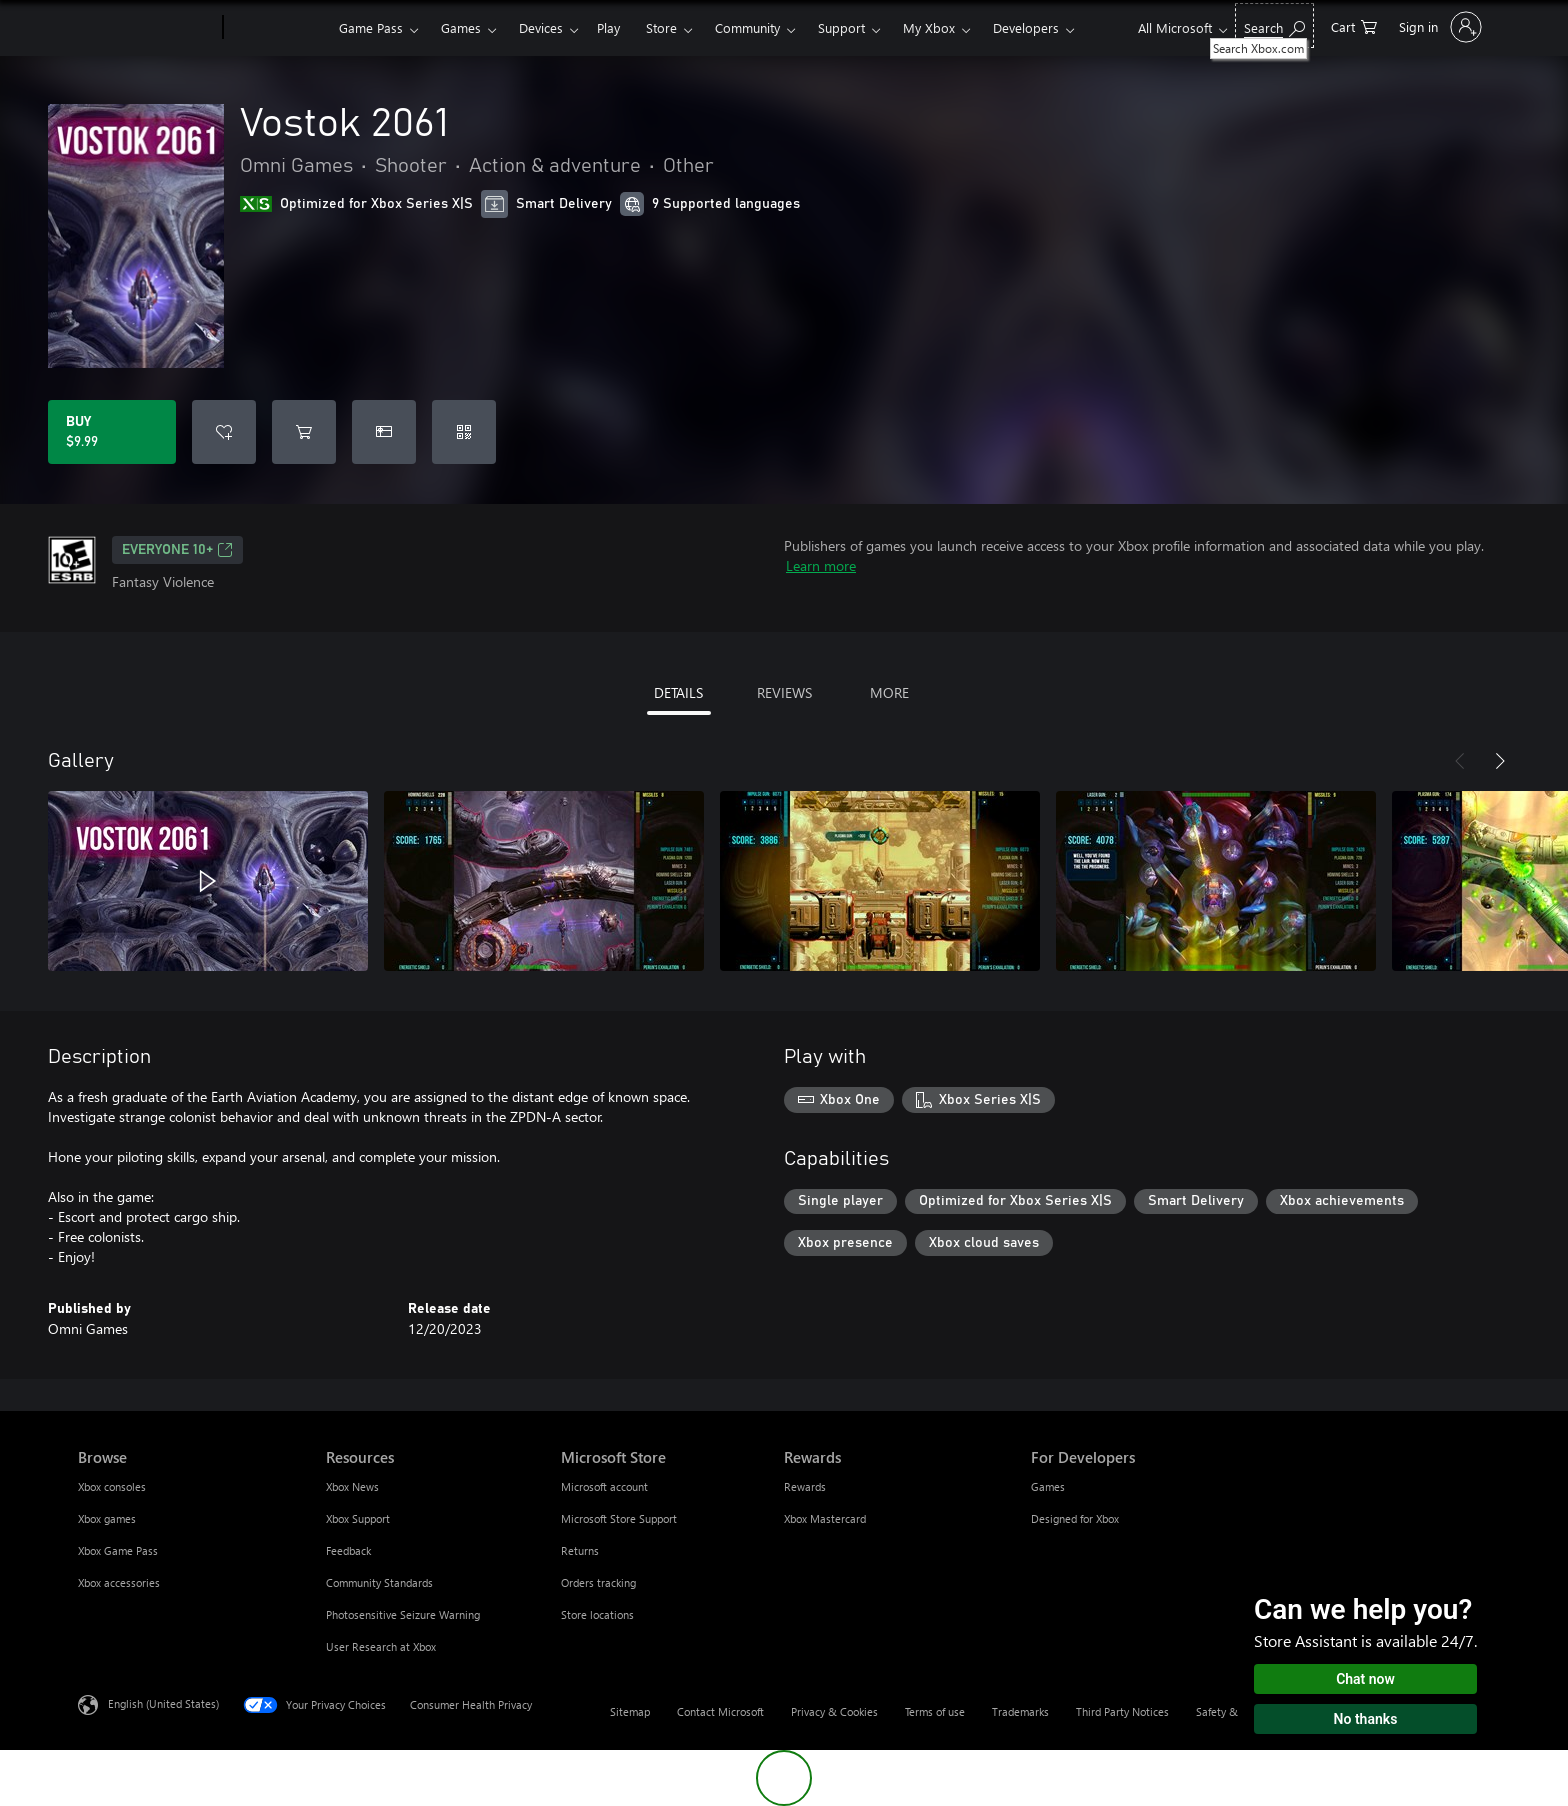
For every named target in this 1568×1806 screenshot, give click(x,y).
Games (461, 27)
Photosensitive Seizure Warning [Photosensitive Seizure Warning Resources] (403, 1614)
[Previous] (1460, 761)
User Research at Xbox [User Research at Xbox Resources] (381, 1646)
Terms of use (935, 1711)
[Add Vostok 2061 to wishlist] (224, 432)
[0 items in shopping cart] (1354, 25)
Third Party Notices (1122, 1711)
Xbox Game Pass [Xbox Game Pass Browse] (118, 1550)
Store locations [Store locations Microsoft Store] (597, 1614)
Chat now (1365, 1679)
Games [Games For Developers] (1048, 1486)
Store (661, 27)
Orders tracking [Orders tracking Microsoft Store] (598, 1582)
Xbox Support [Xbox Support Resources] (358, 1518)
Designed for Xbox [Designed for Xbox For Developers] (1075, 1518)
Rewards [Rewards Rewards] (805, 1486)
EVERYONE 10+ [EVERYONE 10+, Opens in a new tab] (177, 550)
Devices (541, 27)
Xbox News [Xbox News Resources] (352, 1486)
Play (608, 27)
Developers (1026, 27)
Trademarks (1020, 1711)
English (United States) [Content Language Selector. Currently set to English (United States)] (163, 1703)
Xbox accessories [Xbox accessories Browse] (119, 1582)
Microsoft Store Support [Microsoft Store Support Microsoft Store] (619, 1518)
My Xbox (929, 27)
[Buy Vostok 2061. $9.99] (112, 432)
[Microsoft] (146, 28)
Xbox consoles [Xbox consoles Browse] (112, 1486)
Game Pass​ (371, 27)
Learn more (821, 565)
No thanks (1366, 1719)
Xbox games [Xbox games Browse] (107, 1518)
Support (841, 27)
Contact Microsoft (720, 1711)
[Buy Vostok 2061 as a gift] (384, 432)
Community (747, 27)
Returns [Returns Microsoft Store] (580, 1550)
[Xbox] (278, 28)
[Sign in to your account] (1438, 27)
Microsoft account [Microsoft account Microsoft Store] (604, 1486)
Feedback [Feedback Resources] (348, 1550)
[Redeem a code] (464, 432)
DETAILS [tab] (678, 692)
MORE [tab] (889, 692)
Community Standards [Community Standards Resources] (379, 1582)
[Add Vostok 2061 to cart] (304, 432)
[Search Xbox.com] (1274, 25)
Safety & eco (1227, 1711)
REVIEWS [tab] (784, 692)
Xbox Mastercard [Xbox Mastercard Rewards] (825, 1518)
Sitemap (630, 1711)
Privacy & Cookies (834, 1711)
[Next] (1500, 761)
